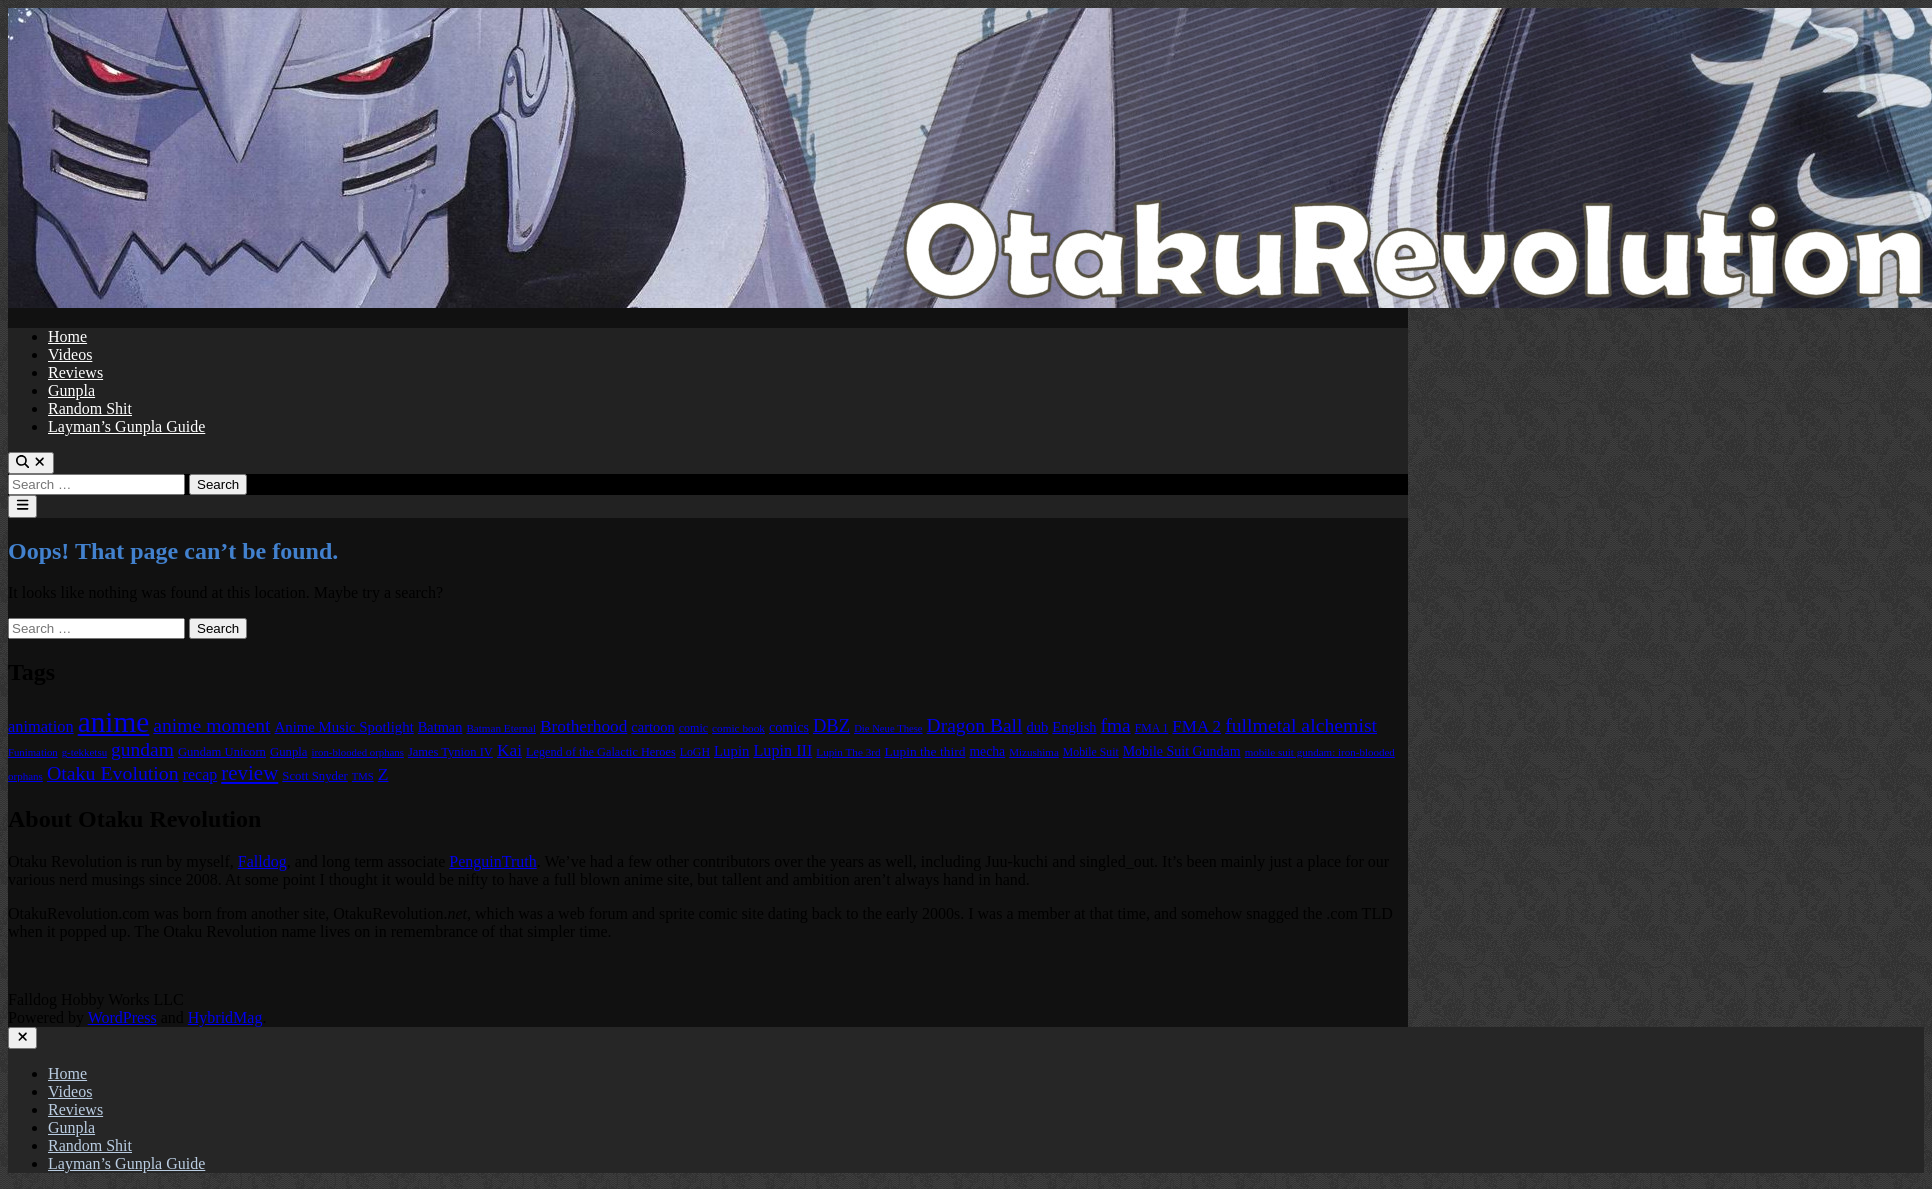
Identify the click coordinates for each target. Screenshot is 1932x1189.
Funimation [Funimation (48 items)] (33, 752)
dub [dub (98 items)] (1037, 727)
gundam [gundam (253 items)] (142, 749)
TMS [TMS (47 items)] (363, 776)
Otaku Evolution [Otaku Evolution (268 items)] (113, 773)
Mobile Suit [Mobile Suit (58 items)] (1091, 752)
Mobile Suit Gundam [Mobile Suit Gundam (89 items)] (1182, 751)
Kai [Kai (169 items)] (509, 750)
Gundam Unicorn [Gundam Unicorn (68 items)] (222, 752)
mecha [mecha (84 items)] (987, 751)
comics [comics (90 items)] (789, 727)
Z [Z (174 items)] (383, 774)
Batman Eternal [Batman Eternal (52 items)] (501, 728)
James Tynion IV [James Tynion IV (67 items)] (450, 752)
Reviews (75, 372)
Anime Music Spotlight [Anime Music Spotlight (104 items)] (344, 727)
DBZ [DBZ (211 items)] (831, 725)
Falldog (262, 861)
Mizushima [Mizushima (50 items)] (1034, 752)
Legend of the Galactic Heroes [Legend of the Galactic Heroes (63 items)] (601, 752)
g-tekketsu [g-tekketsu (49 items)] (84, 752)
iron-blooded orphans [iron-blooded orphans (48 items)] (357, 752)
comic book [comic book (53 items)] (738, 728)
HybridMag (225, 1017)
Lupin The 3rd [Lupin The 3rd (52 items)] (848, 752)
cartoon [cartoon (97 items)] (652, 727)
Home (67, 336)
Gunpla (71, 390)
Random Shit (90, 408)
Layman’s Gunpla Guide (126, 426)
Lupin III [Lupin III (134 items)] (782, 751)
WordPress (122, 1017)
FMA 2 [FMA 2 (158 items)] (1196, 726)
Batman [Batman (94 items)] (440, 727)
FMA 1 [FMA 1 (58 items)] (1152, 728)
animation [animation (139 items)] (41, 726)
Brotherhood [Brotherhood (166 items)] (583, 726)
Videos (70, 354)
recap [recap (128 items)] (200, 774)
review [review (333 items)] (249, 773)
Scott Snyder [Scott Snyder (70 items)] (315, 776)
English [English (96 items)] (1074, 727)
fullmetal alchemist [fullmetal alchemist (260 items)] (1301, 725)
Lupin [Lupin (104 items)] (731, 751)
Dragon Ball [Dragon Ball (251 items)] (975, 725)
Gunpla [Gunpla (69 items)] (289, 752)
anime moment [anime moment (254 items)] (211, 725)
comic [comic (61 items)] (693, 728)
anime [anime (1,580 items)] (114, 722)
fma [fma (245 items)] (1116, 725)
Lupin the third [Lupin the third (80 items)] (924, 751)
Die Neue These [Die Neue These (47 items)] (888, 728)
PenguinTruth (492, 861)
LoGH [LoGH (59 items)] (695, 752)
